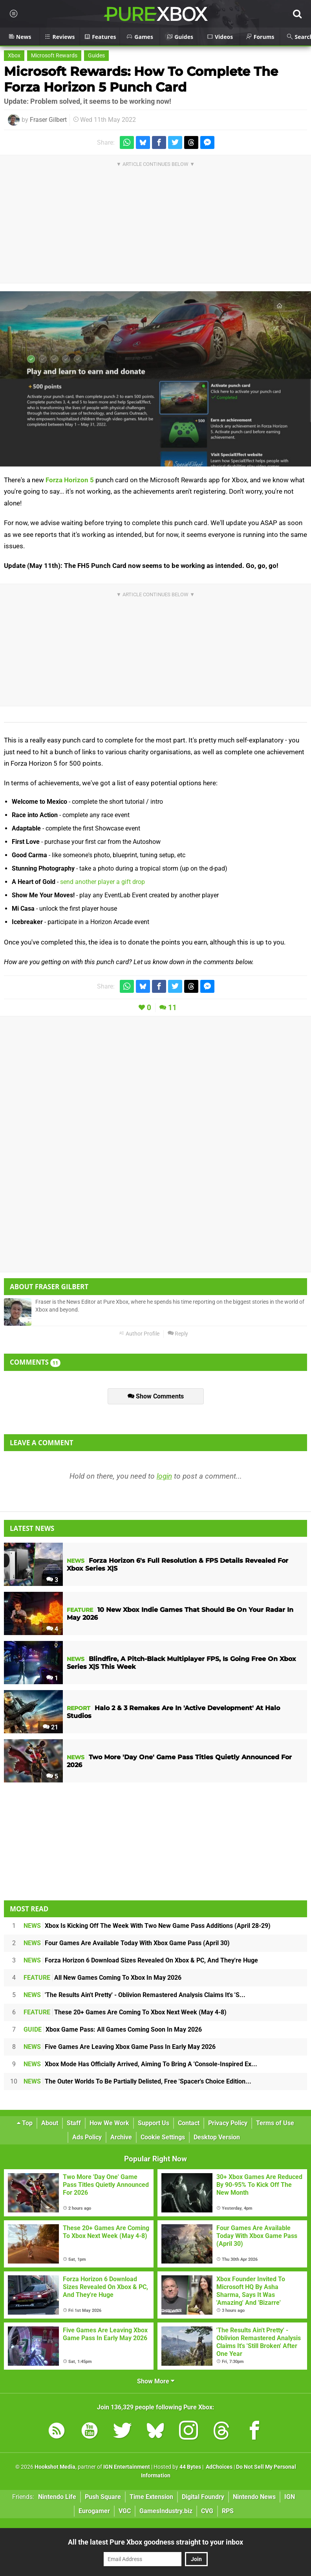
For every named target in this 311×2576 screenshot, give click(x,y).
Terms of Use (275, 2123)
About (49, 2123)
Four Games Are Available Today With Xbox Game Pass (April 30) (127, 1943)
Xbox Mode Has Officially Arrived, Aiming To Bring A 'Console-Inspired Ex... (140, 2064)
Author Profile (139, 1333)
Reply (178, 1333)
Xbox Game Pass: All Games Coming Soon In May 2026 (113, 2029)
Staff (74, 2123)
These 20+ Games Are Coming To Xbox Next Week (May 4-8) (125, 2012)
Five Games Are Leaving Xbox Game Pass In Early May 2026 (120, 2047)
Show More (155, 2381)
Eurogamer (94, 2511)
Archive (121, 2137)
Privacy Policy (227, 2123)
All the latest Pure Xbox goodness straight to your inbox (155, 2542)
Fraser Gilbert (48, 119)
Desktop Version (217, 2137)
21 (50, 1727)
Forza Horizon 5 (70, 480)
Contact (188, 2123)
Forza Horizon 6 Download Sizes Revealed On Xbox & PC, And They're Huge (141, 1960)
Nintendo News (254, 2497)
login (164, 1476)
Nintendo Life (57, 2497)
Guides (96, 55)
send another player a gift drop (102, 882)
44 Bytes (190, 2467)
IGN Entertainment (126, 2467)
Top (25, 2123)
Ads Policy (87, 2137)
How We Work (109, 2123)
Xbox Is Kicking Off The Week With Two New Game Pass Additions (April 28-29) (147, 1925)
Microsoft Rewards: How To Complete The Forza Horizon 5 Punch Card (141, 79)
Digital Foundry (203, 2497)
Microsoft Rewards (54, 55)
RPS (228, 2511)
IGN (289, 2497)
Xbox (14, 55)
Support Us (153, 2123)
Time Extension (151, 2497)
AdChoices (218, 2467)
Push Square (103, 2497)
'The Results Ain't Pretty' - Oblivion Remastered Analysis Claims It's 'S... (134, 1995)
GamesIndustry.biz (165, 2511)
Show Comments (156, 1396)
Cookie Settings (163, 2137)
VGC (125, 2511)
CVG (207, 2511)
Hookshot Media (55, 2467)
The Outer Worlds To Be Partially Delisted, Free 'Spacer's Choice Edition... (137, 2081)
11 (172, 1007)
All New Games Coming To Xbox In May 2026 (102, 1977)
